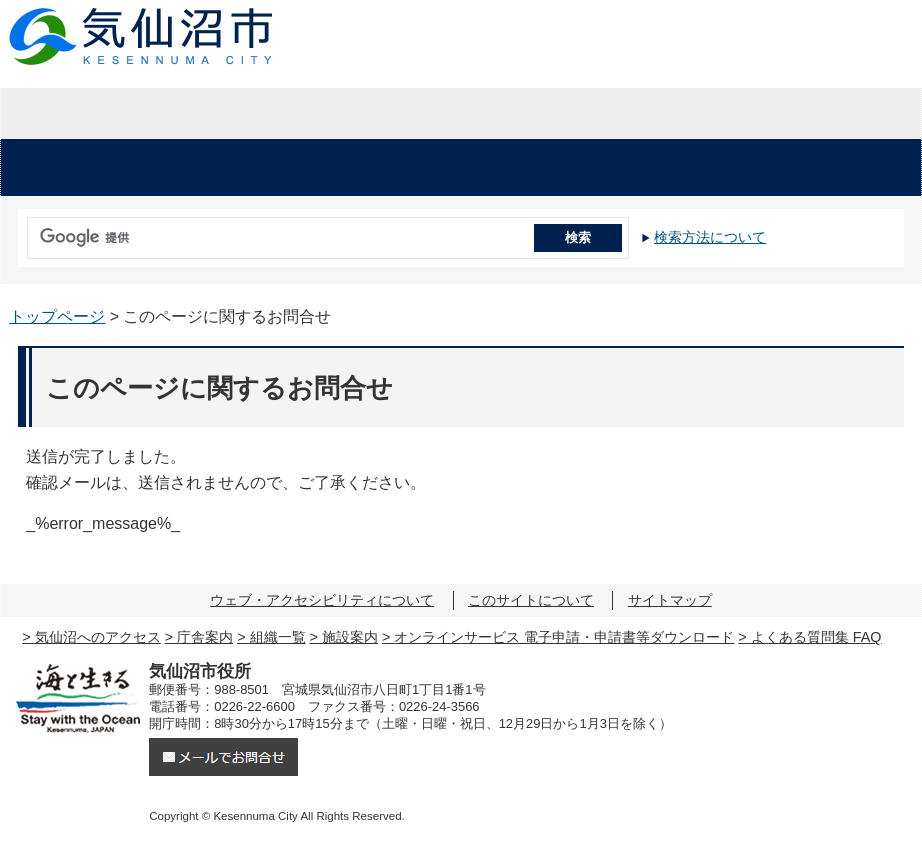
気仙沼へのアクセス (98, 637)
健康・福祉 (424, 168)
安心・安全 (80, 168)
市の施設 (842, 168)
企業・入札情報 (460, 114)
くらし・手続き (252, 168)
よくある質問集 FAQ (816, 637)
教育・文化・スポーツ (633, 168)
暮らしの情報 (153, 114)
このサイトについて (531, 600)
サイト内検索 (22, 231)
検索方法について (710, 237)
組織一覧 (278, 637)
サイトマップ (670, 600)
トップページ (57, 316)
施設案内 (350, 637)
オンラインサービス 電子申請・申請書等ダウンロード (564, 637)
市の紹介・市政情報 (767, 114)
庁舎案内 (205, 637)
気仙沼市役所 (141, 36)
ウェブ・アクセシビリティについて (322, 600)
